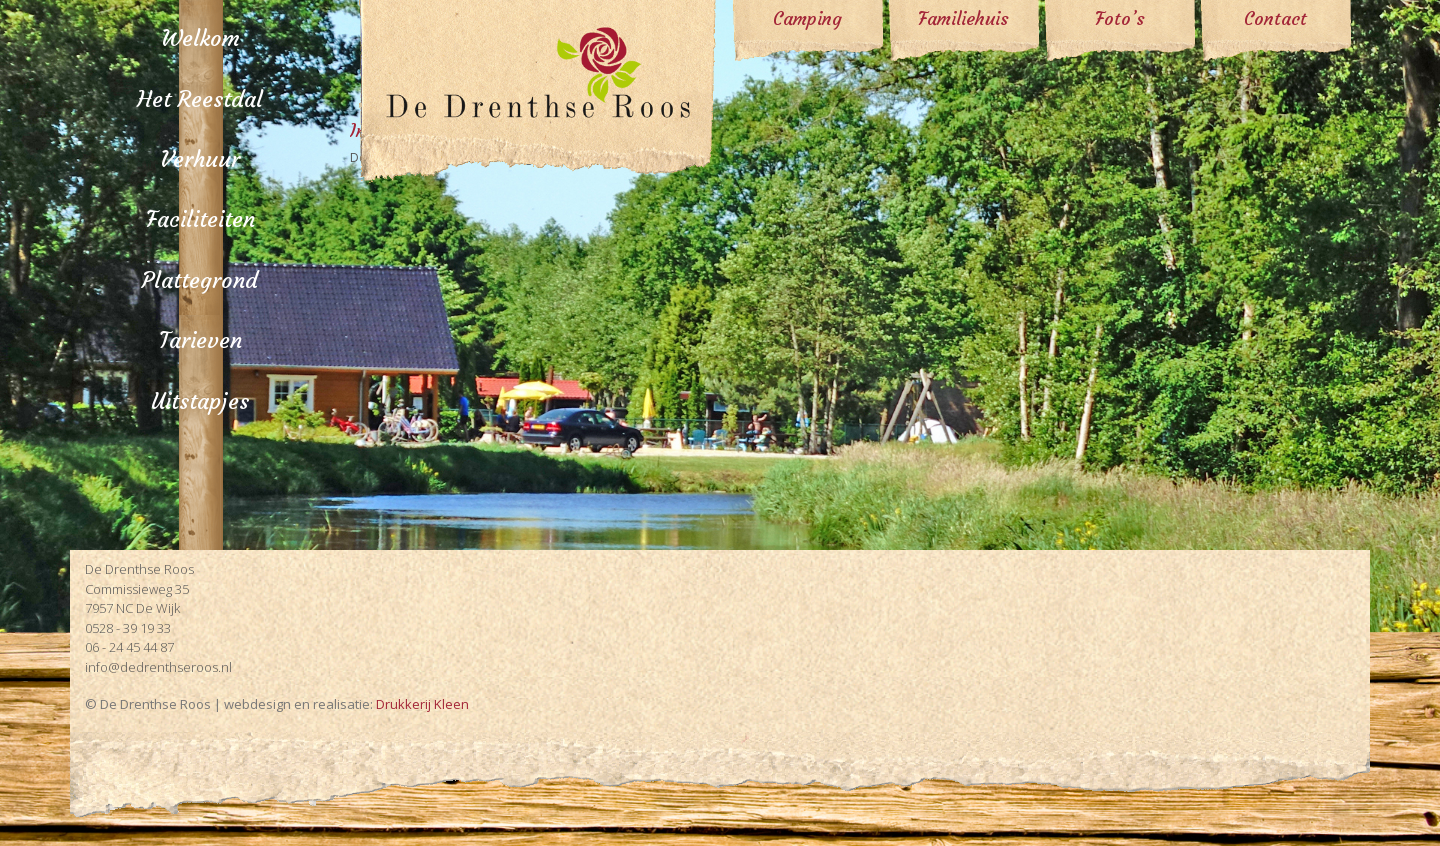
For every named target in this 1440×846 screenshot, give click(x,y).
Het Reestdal (200, 99)
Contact (1275, 18)
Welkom (200, 38)
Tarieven (200, 340)
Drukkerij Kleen (422, 704)
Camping (807, 18)
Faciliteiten (200, 219)
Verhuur (200, 159)
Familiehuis (963, 18)
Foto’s (1120, 18)
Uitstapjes (200, 401)
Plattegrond (200, 280)
